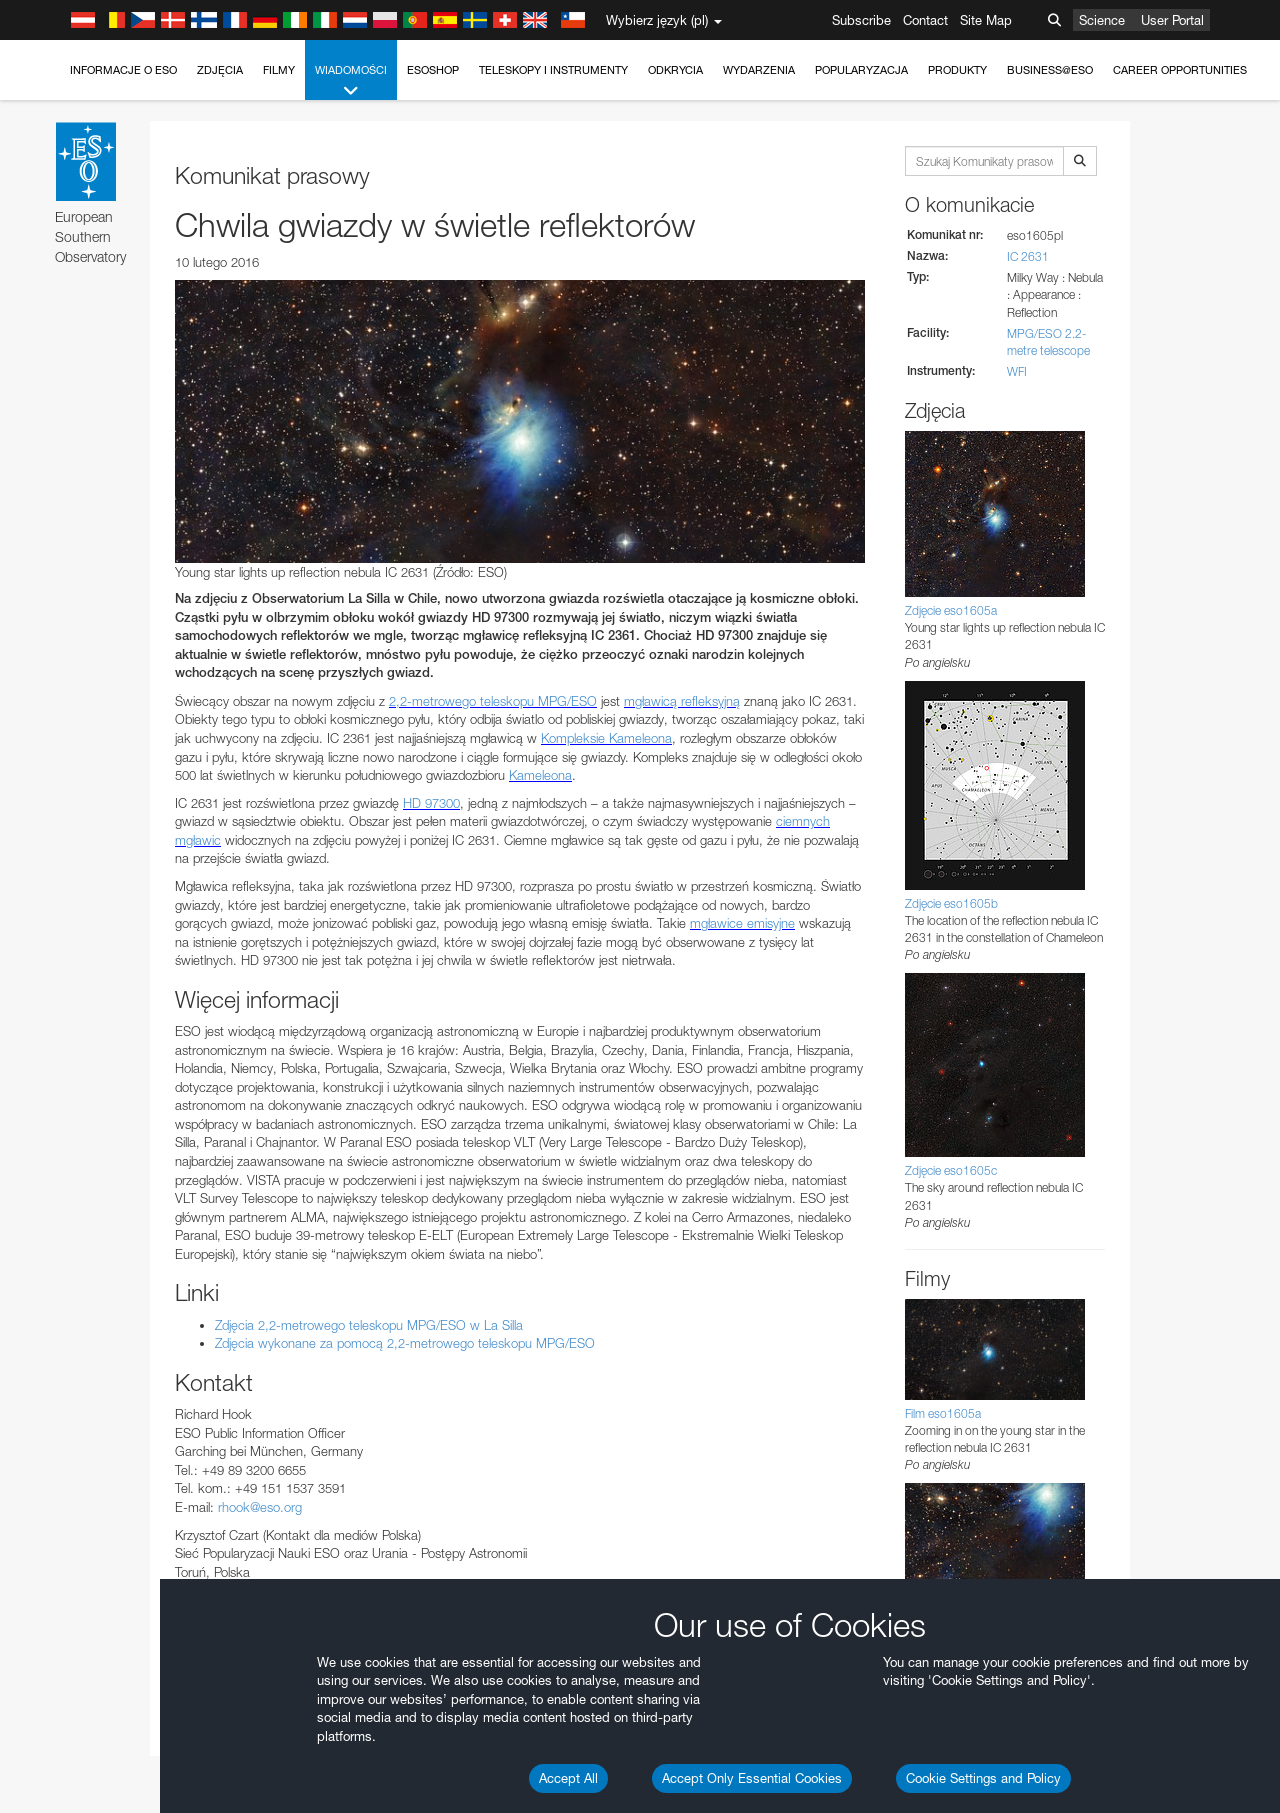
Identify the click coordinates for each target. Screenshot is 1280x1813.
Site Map (986, 20)
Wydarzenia (759, 70)
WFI (1017, 371)
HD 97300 (431, 803)
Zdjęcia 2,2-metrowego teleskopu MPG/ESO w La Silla (369, 1325)
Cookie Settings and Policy (983, 1778)
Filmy (279, 70)
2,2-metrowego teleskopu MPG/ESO (493, 701)
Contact (925, 20)
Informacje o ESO (123, 70)
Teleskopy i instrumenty (553, 70)
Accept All (568, 1778)
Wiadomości (351, 81)
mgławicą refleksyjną (682, 701)
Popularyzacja (861, 70)
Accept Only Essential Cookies (752, 1778)
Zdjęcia (220, 70)
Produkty (957, 70)
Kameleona (540, 775)
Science (1102, 20)
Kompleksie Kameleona (606, 738)
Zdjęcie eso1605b (951, 903)
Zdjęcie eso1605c (951, 1170)
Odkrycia (675, 70)
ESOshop (433, 70)
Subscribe (861, 20)
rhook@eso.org (260, 1507)
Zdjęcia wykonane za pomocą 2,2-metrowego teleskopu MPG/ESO (405, 1343)
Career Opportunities (1180, 70)
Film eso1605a (943, 1413)
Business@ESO (1050, 70)
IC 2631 (1028, 256)
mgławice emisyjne (742, 923)
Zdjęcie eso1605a (951, 610)
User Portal (1172, 20)
